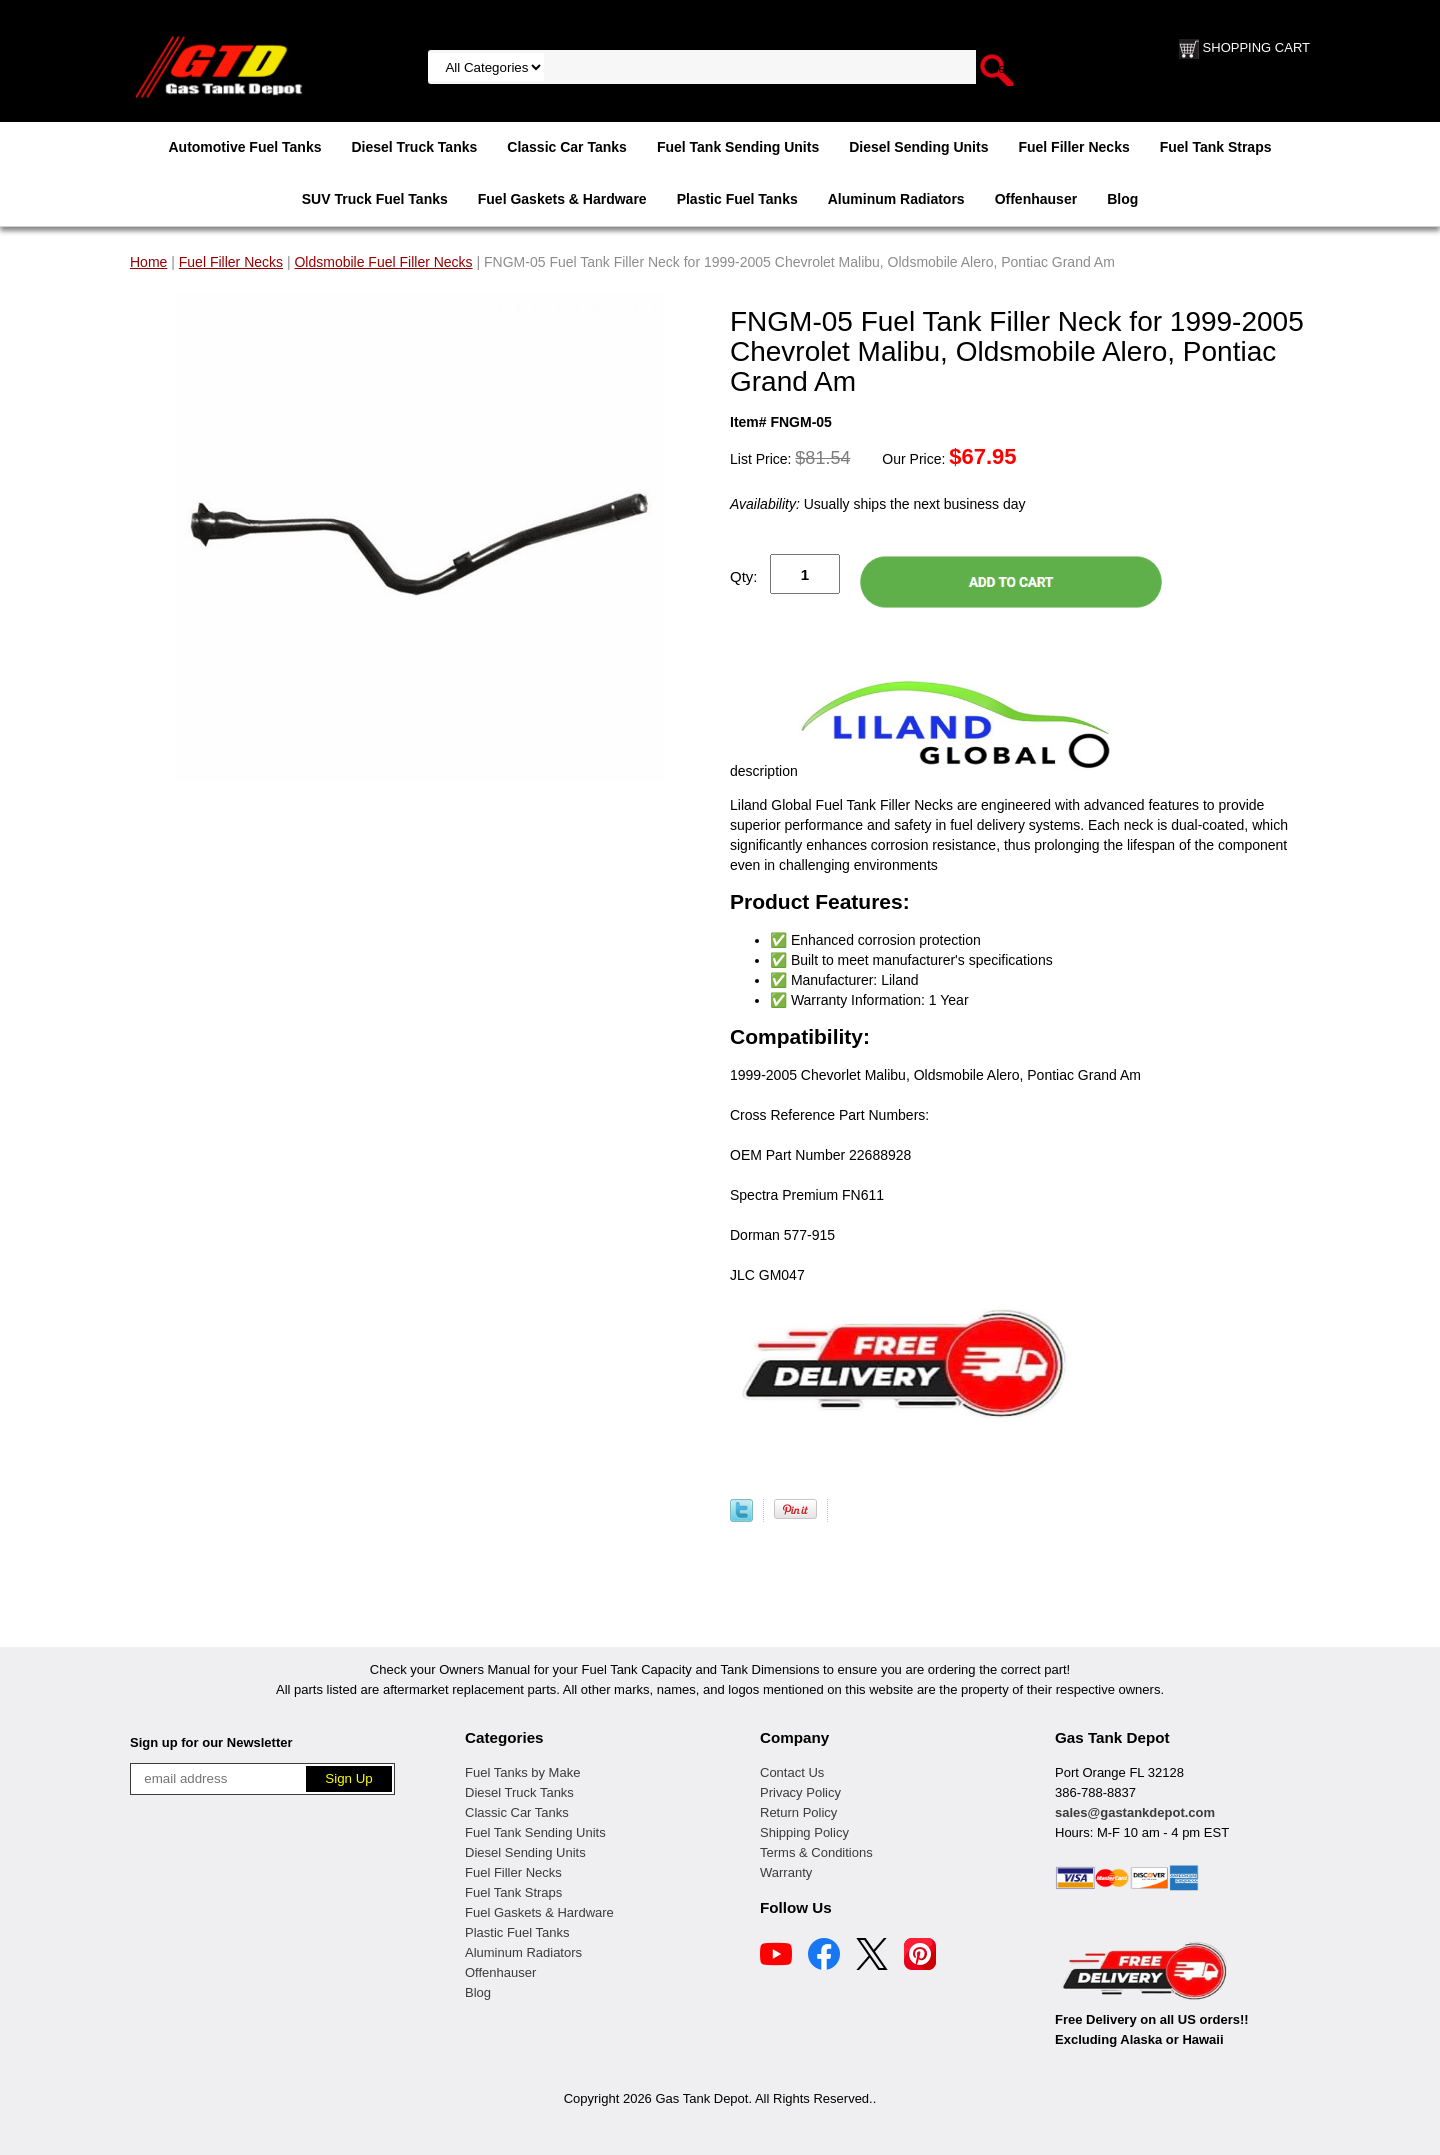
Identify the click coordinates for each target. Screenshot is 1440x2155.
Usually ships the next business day (877, 504)
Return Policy (798, 1812)
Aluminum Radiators (896, 199)
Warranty (786, 1872)
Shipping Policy (804, 1832)
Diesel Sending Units (918, 147)
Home (148, 262)
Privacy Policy (800, 1792)
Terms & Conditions (816, 1852)
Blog (1122, 199)
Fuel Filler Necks (1073, 147)
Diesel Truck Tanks (414, 147)
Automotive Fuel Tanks (244, 147)
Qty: (744, 576)
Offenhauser (1036, 199)
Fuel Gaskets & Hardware (562, 199)
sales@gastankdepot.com (1135, 1812)
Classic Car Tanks (567, 147)
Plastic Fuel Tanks (737, 199)
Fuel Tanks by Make (522, 1772)
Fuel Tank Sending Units (738, 147)
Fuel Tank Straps (1216, 147)
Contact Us (792, 1772)
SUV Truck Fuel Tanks (375, 199)
